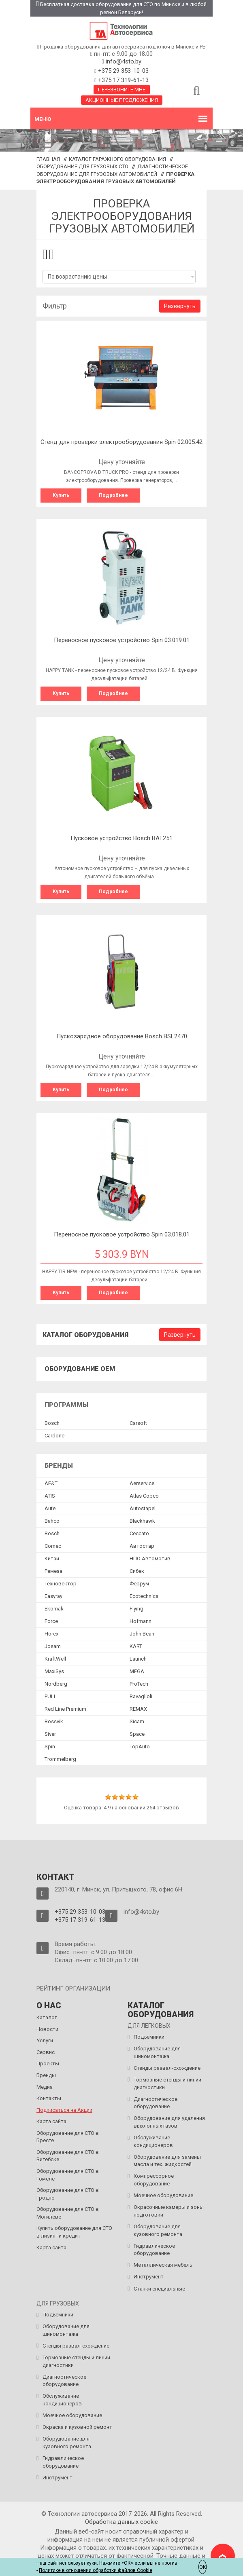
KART (136, 1646)
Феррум (139, 1584)
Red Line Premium (65, 1709)
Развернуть (180, 306)
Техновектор (61, 1584)
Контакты (48, 2098)
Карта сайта (51, 2121)
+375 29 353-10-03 (122, 70)
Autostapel (143, 1508)
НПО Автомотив (150, 1558)
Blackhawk (142, 1521)
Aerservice (142, 1483)
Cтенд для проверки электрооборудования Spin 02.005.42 (121, 442)
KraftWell (55, 1659)
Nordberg (56, 1684)
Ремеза (53, 1571)
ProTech (139, 1684)
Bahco (52, 1521)
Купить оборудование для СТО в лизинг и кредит (74, 2232)
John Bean (142, 1634)
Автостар (142, 1546)
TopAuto (140, 1746)
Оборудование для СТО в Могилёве (67, 2213)
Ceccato (139, 1533)
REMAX (138, 1709)
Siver (50, 1734)
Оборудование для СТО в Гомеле (67, 2175)
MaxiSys (54, 1671)
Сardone (54, 1436)
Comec (53, 1546)
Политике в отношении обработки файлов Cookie (95, 2570)
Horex (51, 1634)
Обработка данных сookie (121, 2521)
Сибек (137, 1571)
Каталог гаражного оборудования (117, 159)
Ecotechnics (144, 1596)
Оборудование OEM (80, 1369)
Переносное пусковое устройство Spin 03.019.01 (122, 640)
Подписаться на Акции (64, 2110)
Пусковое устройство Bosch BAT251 (121, 838)
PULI (50, 1696)
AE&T (51, 1483)
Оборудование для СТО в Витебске (67, 2156)
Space (137, 1734)
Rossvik (54, 1721)
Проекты (47, 2063)
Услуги (44, 2040)
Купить (61, 495)
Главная (48, 159)
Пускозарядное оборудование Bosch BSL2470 (121, 1036)
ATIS (50, 1496)
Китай (52, 1558)
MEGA (137, 1671)
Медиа (44, 2087)
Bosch (52, 1423)
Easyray (53, 1596)
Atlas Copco (144, 1496)
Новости (47, 2029)
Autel (51, 1508)
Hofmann (140, 1621)
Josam (53, 1646)
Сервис (45, 2052)
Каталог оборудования (85, 1335)
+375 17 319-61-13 (122, 80)
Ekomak (54, 1609)
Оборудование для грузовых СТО (82, 166)
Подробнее (113, 495)
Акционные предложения (121, 100)
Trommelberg (60, 1759)
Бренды (46, 2075)
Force (51, 1621)
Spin (50, 1746)
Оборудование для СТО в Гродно (67, 2194)
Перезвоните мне (121, 90)
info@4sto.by (123, 61)
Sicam (137, 1721)
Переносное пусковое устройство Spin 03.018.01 (122, 1234)
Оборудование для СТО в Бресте (67, 2137)
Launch (138, 1659)
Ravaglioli (141, 1696)
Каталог (46, 2017)
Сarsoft (138, 1423)
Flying (136, 1609)
